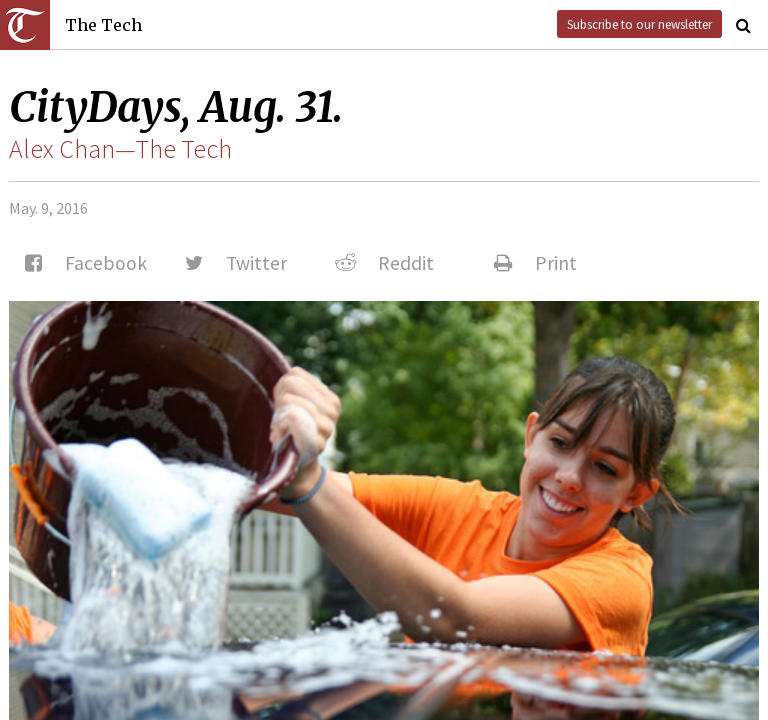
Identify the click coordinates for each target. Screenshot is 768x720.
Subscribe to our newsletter (639, 24)
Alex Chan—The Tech (120, 149)
